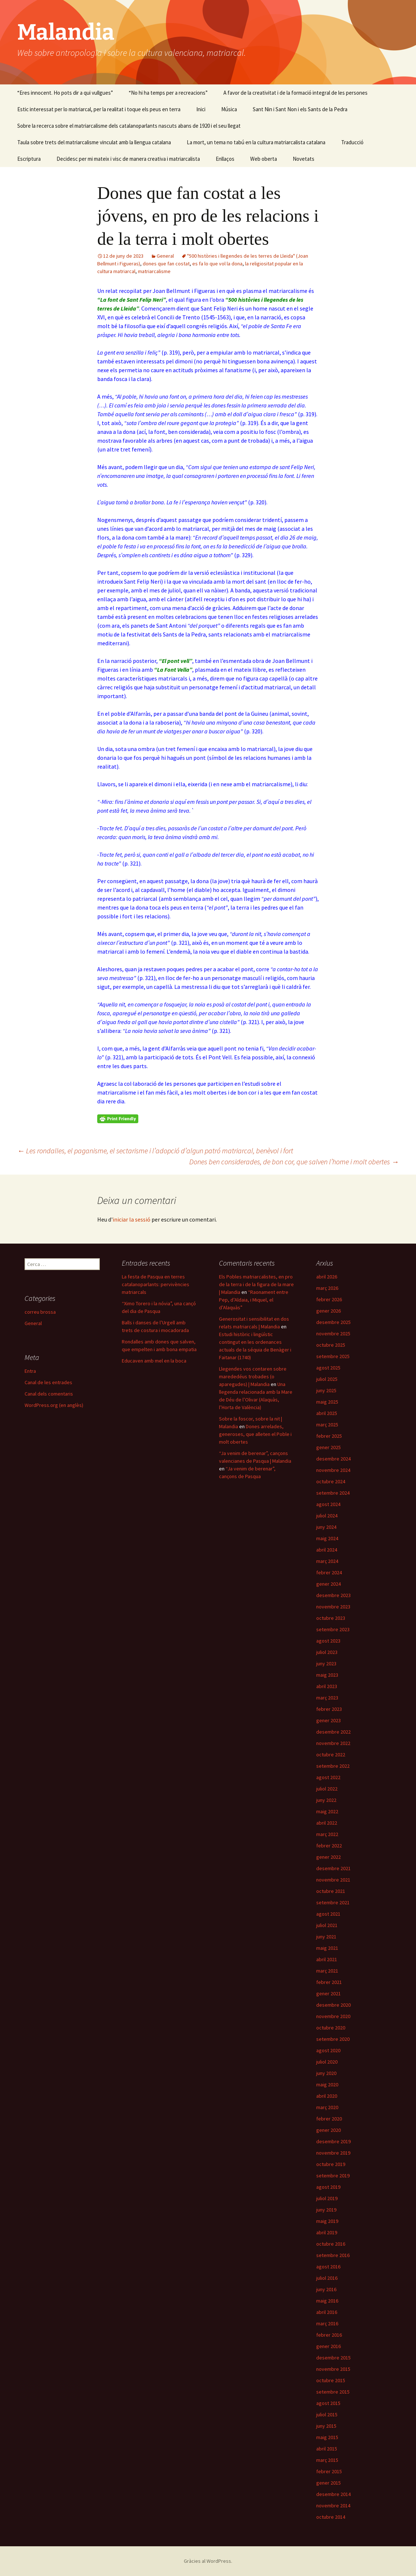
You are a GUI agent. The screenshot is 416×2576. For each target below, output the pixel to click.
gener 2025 (328, 1447)
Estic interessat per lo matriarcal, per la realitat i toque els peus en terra (98, 109)
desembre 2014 (333, 2494)
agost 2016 (328, 2266)
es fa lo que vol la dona (217, 263)
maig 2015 (327, 2437)
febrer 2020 (329, 2118)
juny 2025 (326, 1390)
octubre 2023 (330, 1618)
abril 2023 (326, 1686)
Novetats (303, 158)
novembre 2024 (333, 1470)
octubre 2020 (330, 2027)
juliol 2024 (326, 1515)
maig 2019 (327, 2221)
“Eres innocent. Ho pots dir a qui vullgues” (65, 92)
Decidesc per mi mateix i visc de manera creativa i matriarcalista (128, 158)
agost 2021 (328, 1914)
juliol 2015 (326, 2414)
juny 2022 (326, 1800)
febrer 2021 (329, 1982)
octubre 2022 (330, 1754)
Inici (200, 109)
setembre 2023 (333, 1629)
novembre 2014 (333, 2505)
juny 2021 (326, 1936)
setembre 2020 (333, 2039)
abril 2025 (326, 1413)
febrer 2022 (329, 1845)
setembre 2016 (333, 2255)
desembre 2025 (333, 1322)
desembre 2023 (333, 1595)
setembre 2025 (333, 1356)
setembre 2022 (333, 1766)
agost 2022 (328, 1777)
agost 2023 (328, 1640)
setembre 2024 (333, 1493)
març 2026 (327, 1288)
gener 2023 (328, 1720)
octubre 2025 (330, 1345)
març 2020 (327, 2107)
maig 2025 (327, 1401)
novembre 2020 (333, 2016)
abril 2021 (326, 1959)
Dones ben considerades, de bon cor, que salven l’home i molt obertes (294, 1161)
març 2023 (327, 1697)
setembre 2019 (333, 2175)
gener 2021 (328, 1993)
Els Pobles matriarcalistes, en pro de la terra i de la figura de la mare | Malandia (256, 1284)
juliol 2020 (326, 2061)
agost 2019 (328, 2187)
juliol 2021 (326, 1925)
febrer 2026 (329, 1299)
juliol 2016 (326, 2278)
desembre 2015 (333, 2357)
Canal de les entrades (48, 1382)
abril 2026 (326, 1276)
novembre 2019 (333, 2152)
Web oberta (263, 158)
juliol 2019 (326, 2198)
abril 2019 (326, 2232)
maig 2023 (327, 1675)
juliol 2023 (326, 1652)
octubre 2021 (330, 1891)
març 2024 (327, 1561)
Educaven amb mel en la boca (154, 1360)
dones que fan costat (166, 263)
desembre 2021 (333, 1868)
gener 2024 (328, 1584)
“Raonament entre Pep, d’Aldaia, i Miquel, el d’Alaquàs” (253, 1300)
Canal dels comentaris (49, 1393)
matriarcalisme (154, 271)
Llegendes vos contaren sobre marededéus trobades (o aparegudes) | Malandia (253, 1376)
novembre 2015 (333, 2369)
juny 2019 (326, 2209)
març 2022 (327, 1834)
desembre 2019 (333, 2141)
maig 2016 (327, 2300)
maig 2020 (327, 2084)
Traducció (352, 142)
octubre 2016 (330, 2244)
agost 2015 (328, 2403)
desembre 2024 (333, 1458)
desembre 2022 (333, 1731)
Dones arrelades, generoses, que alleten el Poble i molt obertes (255, 1434)
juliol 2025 (326, 1379)
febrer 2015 (329, 2471)
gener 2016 (328, 2346)
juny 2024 (326, 1527)
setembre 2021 (333, 1902)
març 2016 (327, 2323)
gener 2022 (328, 1857)
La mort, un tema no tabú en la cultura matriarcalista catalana (256, 142)
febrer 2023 (329, 1709)
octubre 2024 (330, 1481)
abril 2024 (326, 1549)
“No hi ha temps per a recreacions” (168, 92)
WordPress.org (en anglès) (54, 1405)
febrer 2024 (329, 1572)
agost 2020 (328, 2050)
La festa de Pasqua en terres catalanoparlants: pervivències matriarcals (155, 1284)
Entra (30, 1371)
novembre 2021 (333, 1879)
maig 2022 (327, 1811)
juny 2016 (326, 2289)
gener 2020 (328, 2130)
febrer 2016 (329, 2335)
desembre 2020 (333, 2005)
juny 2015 (326, 2426)
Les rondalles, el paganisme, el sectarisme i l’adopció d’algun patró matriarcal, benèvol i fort (155, 1150)
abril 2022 (326, 1822)
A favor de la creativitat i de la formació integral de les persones (295, 92)
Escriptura (29, 158)
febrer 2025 (329, 1436)
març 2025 (327, 1424)
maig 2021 (327, 1948)
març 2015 (327, 2460)
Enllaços (225, 158)
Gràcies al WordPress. (208, 2561)
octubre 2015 (330, 2380)
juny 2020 (326, 2073)
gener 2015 (328, 2482)
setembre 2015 (333, 2391)
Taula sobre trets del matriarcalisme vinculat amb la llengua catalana (94, 142)
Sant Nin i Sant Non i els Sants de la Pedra (300, 109)
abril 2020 (326, 2096)
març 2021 (327, 1970)
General (165, 256)
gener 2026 (328, 1310)
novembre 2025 (333, 1333)
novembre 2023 (333, 1606)
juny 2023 (326, 1663)
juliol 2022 (326, 1788)
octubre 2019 (330, 2164)
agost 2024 (328, 1504)
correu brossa (40, 1312)
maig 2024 (327, 1538)
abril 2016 (326, 2312)
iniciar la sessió (131, 1219)
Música (229, 109)
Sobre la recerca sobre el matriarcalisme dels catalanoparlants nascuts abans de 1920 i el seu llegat (129, 125)
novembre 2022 (333, 1743)
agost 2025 (328, 1367)
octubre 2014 (330, 2517)
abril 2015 (326, 2448)
